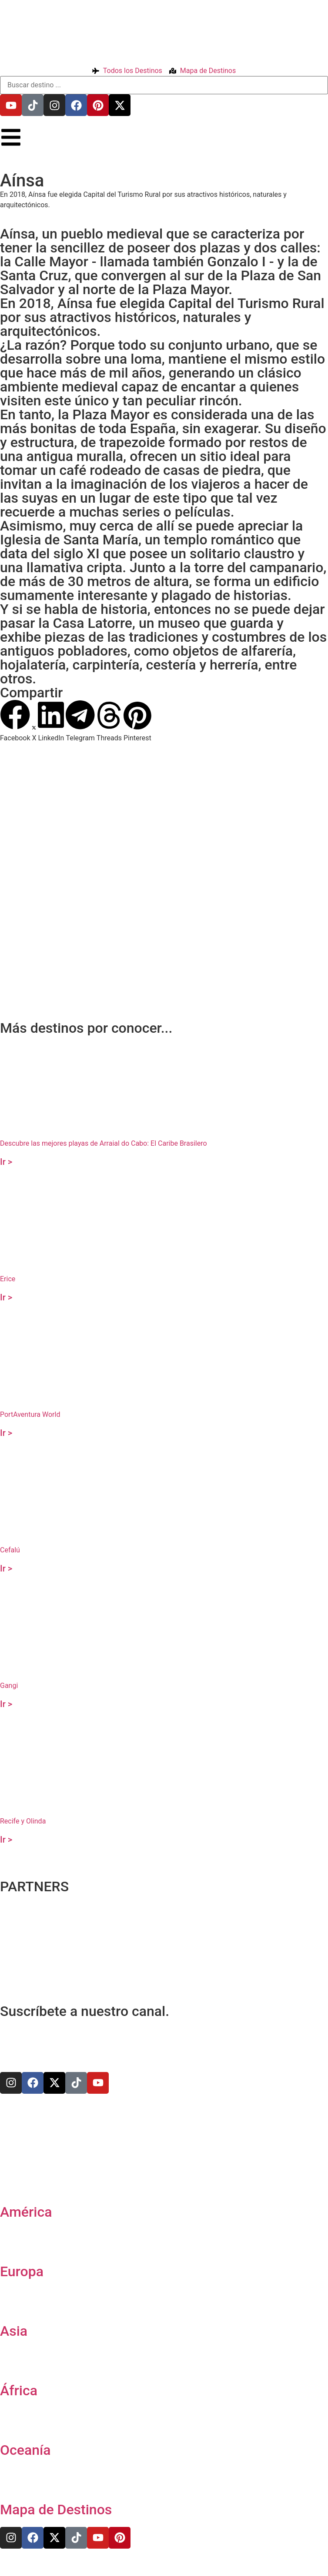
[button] (15, 721)
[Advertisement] (162, 950)
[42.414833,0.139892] (164, 853)
